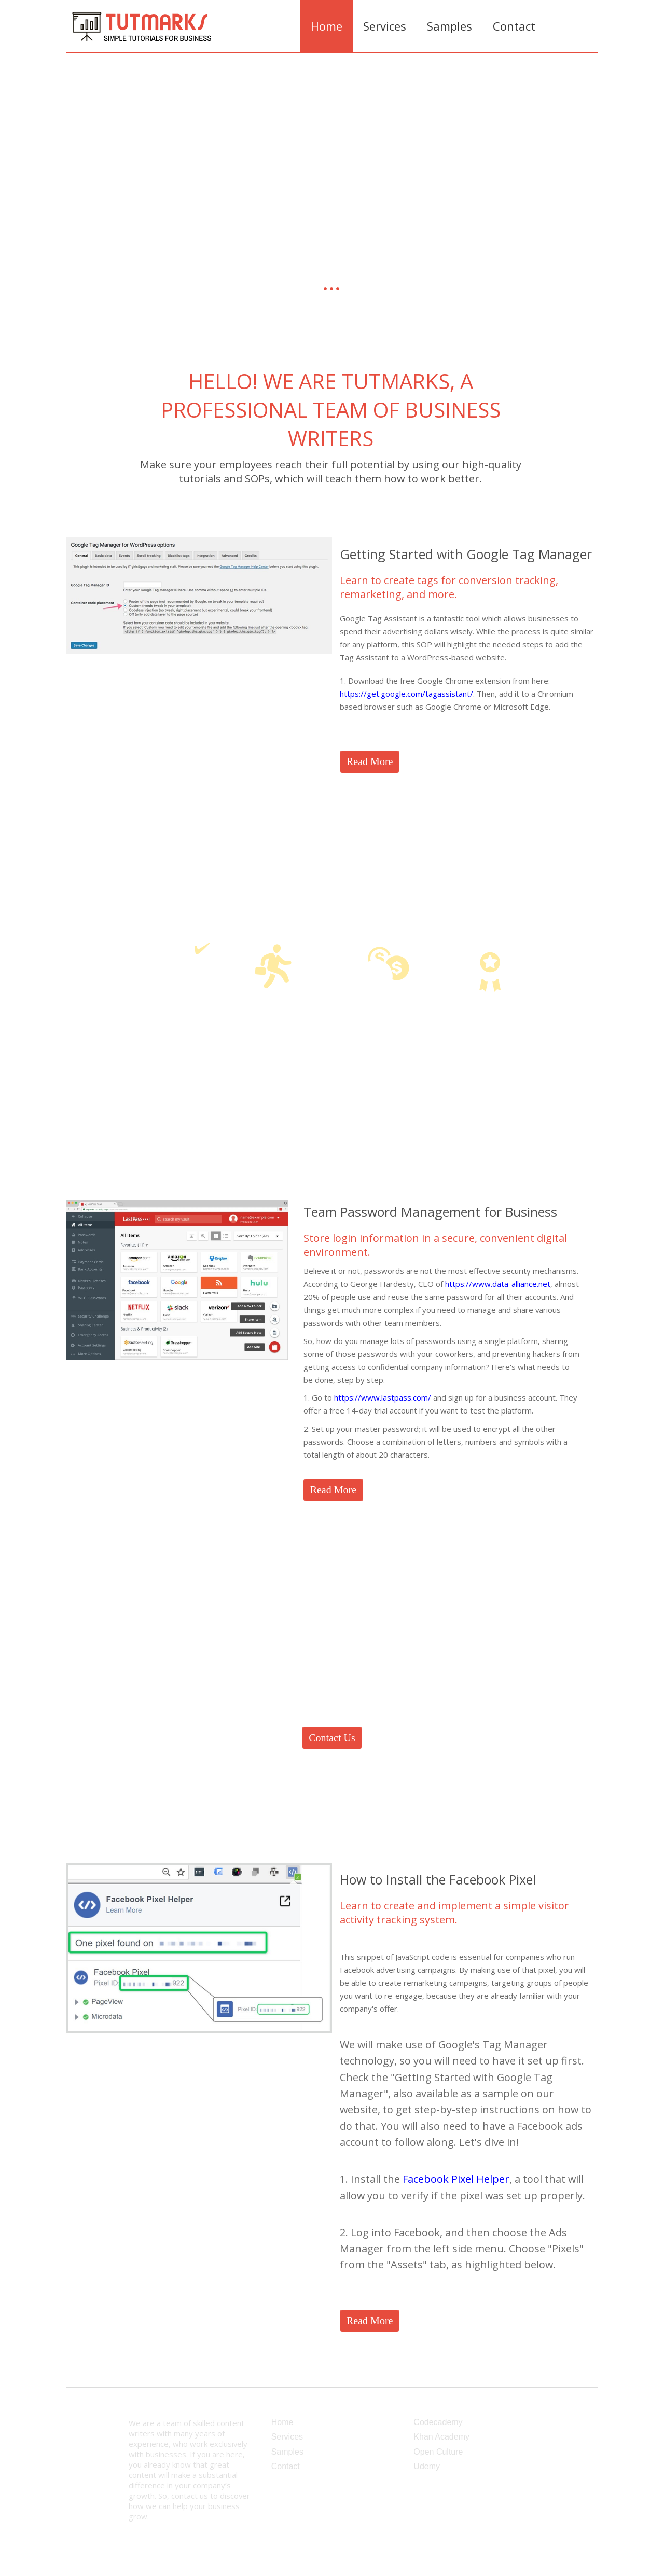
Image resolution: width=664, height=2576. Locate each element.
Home (326, 26)
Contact (514, 26)
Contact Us (332, 1737)
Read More (370, 761)
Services (384, 26)
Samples (449, 26)
